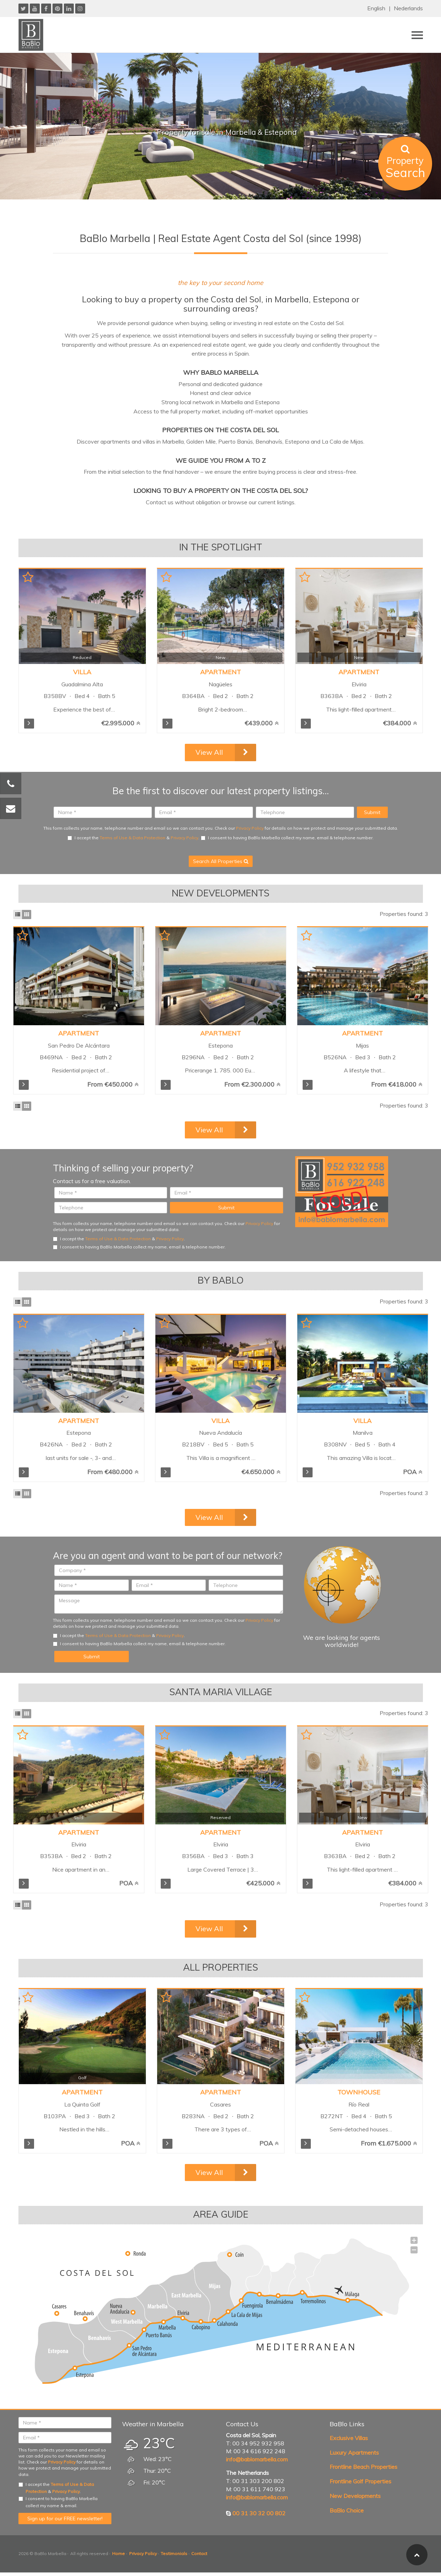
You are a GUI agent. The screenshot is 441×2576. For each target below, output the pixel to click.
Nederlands (408, 8)
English (376, 8)
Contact (199, 2553)
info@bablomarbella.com (257, 2459)
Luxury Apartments (354, 2452)
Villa (82, 672)
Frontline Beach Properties (363, 2466)
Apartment (220, 672)
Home (118, 2553)
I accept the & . (133, 837)
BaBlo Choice (347, 2510)
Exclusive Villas (349, 2438)
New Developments (355, 2495)
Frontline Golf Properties (360, 2481)
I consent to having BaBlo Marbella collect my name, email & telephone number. (287, 837)
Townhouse (358, 2092)
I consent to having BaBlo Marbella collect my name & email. (58, 2502)
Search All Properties (220, 861)
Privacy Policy (250, 828)
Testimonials (174, 2553)
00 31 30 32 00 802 (259, 2513)
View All (209, 752)
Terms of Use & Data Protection (132, 837)
